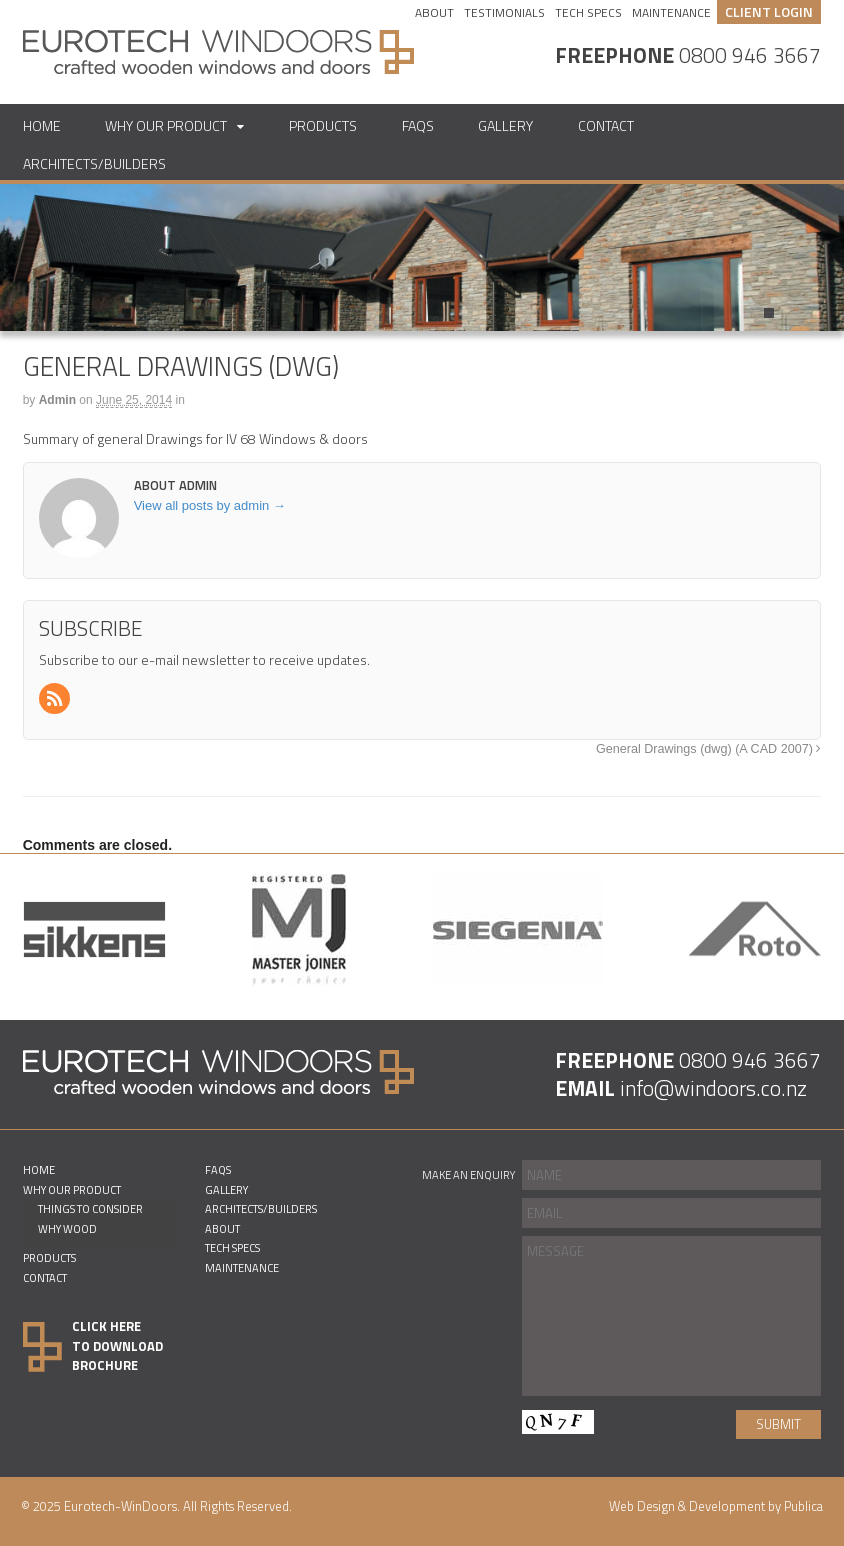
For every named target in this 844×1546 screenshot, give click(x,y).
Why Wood (67, 1228)
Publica (803, 1506)
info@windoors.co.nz (713, 1088)
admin (57, 400)
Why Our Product (166, 125)
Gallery (505, 125)
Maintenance (671, 13)
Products (323, 125)
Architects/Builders (94, 163)
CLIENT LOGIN (769, 11)
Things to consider (90, 1208)
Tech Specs (588, 13)
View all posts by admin (210, 505)
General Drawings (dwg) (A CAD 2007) (708, 749)
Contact (606, 125)
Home (42, 125)
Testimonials (504, 13)
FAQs (418, 125)
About (434, 13)
